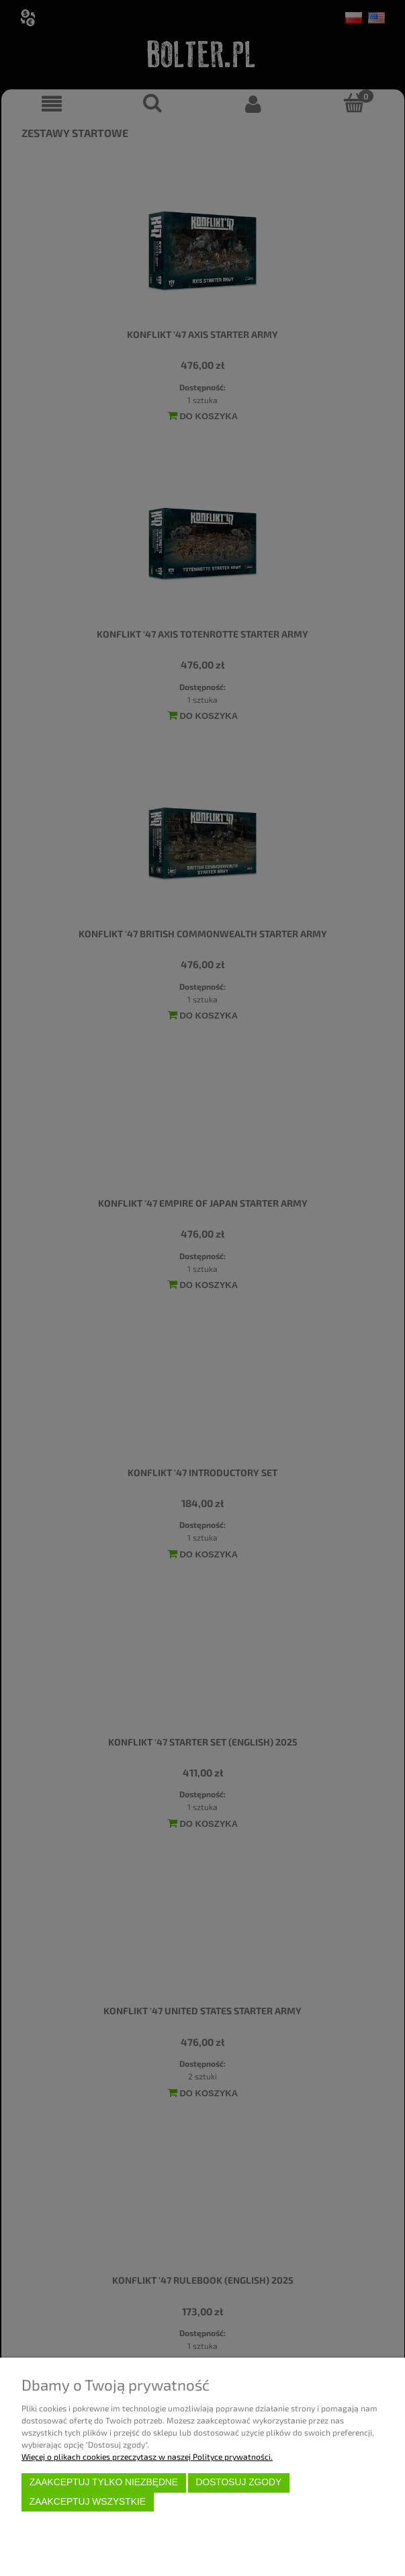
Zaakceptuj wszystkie (88, 2502)
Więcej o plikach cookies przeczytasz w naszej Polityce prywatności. (147, 2456)
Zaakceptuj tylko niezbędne (104, 2482)
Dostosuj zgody (238, 2482)
